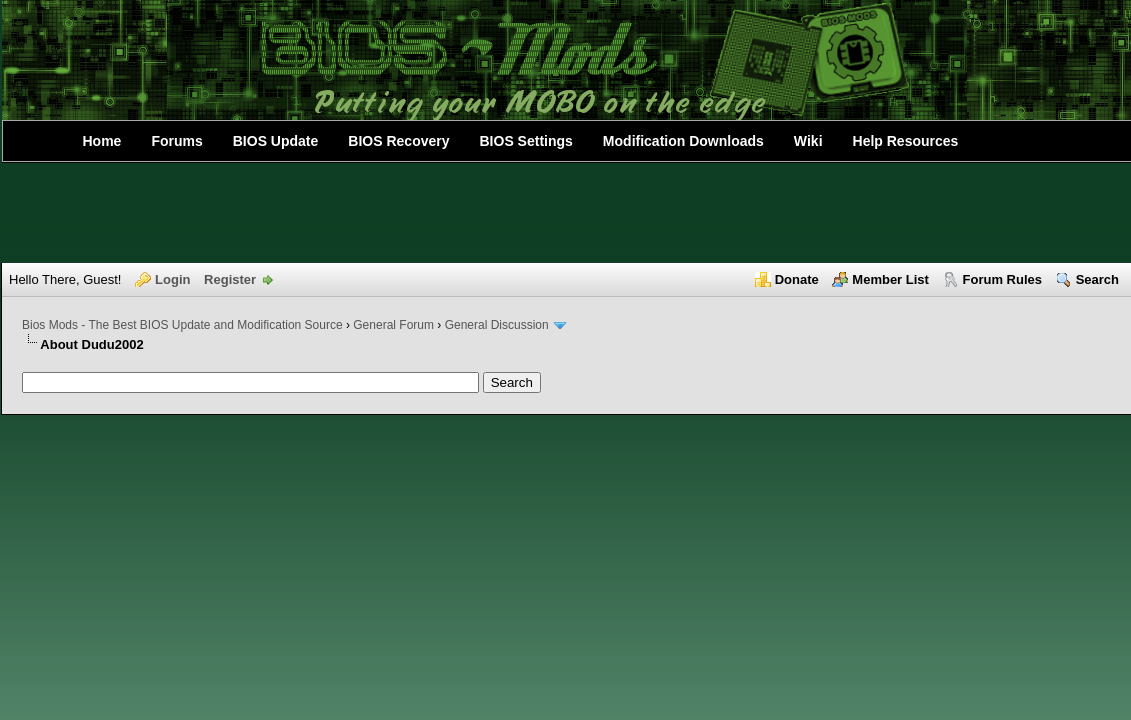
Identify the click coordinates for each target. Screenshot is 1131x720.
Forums (176, 141)
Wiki (808, 141)
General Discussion (497, 325)
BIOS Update (276, 141)
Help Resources (906, 141)
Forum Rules (1002, 279)
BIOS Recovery (398, 141)
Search (1097, 279)
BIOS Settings (526, 141)
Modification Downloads (683, 141)
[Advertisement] (566, 213)
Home (102, 141)
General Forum (393, 325)
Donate (797, 279)
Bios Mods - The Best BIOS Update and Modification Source (182, 325)
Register (230, 279)
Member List (890, 279)
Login (172, 279)
